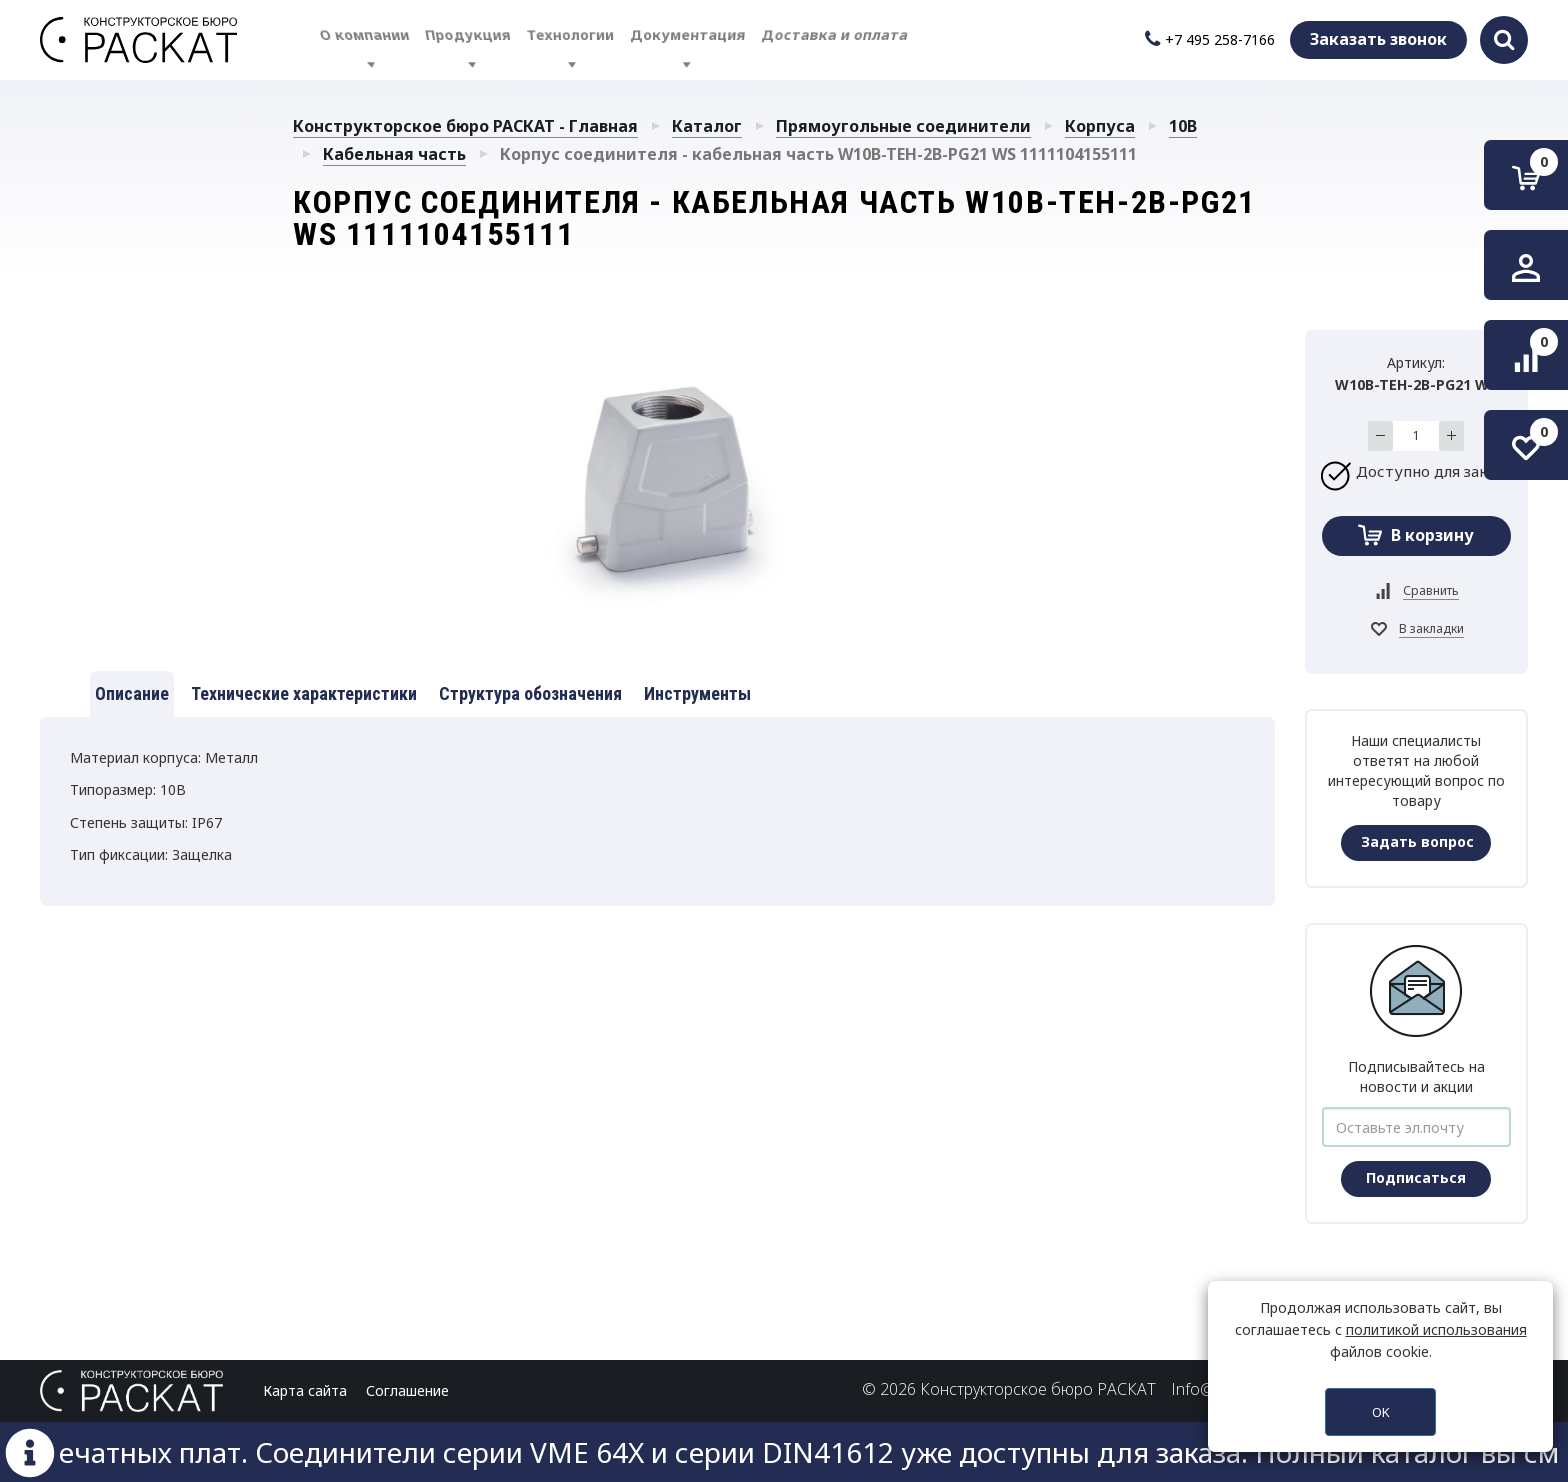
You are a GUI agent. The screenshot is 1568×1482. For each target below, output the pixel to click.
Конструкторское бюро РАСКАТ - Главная (465, 126)
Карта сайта (305, 1390)
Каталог (707, 126)
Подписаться (1416, 1177)
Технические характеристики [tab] (304, 693)
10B (1183, 126)
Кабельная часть (394, 154)
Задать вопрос (1417, 841)
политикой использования (1436, 1329)
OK (1381, 1412)
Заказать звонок (1378, 39)
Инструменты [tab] (697, 693)
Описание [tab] (132, 693)
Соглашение (407, 1390)
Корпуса (1100, 126)
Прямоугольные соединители (903, 126)
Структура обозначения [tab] (530, 693)
